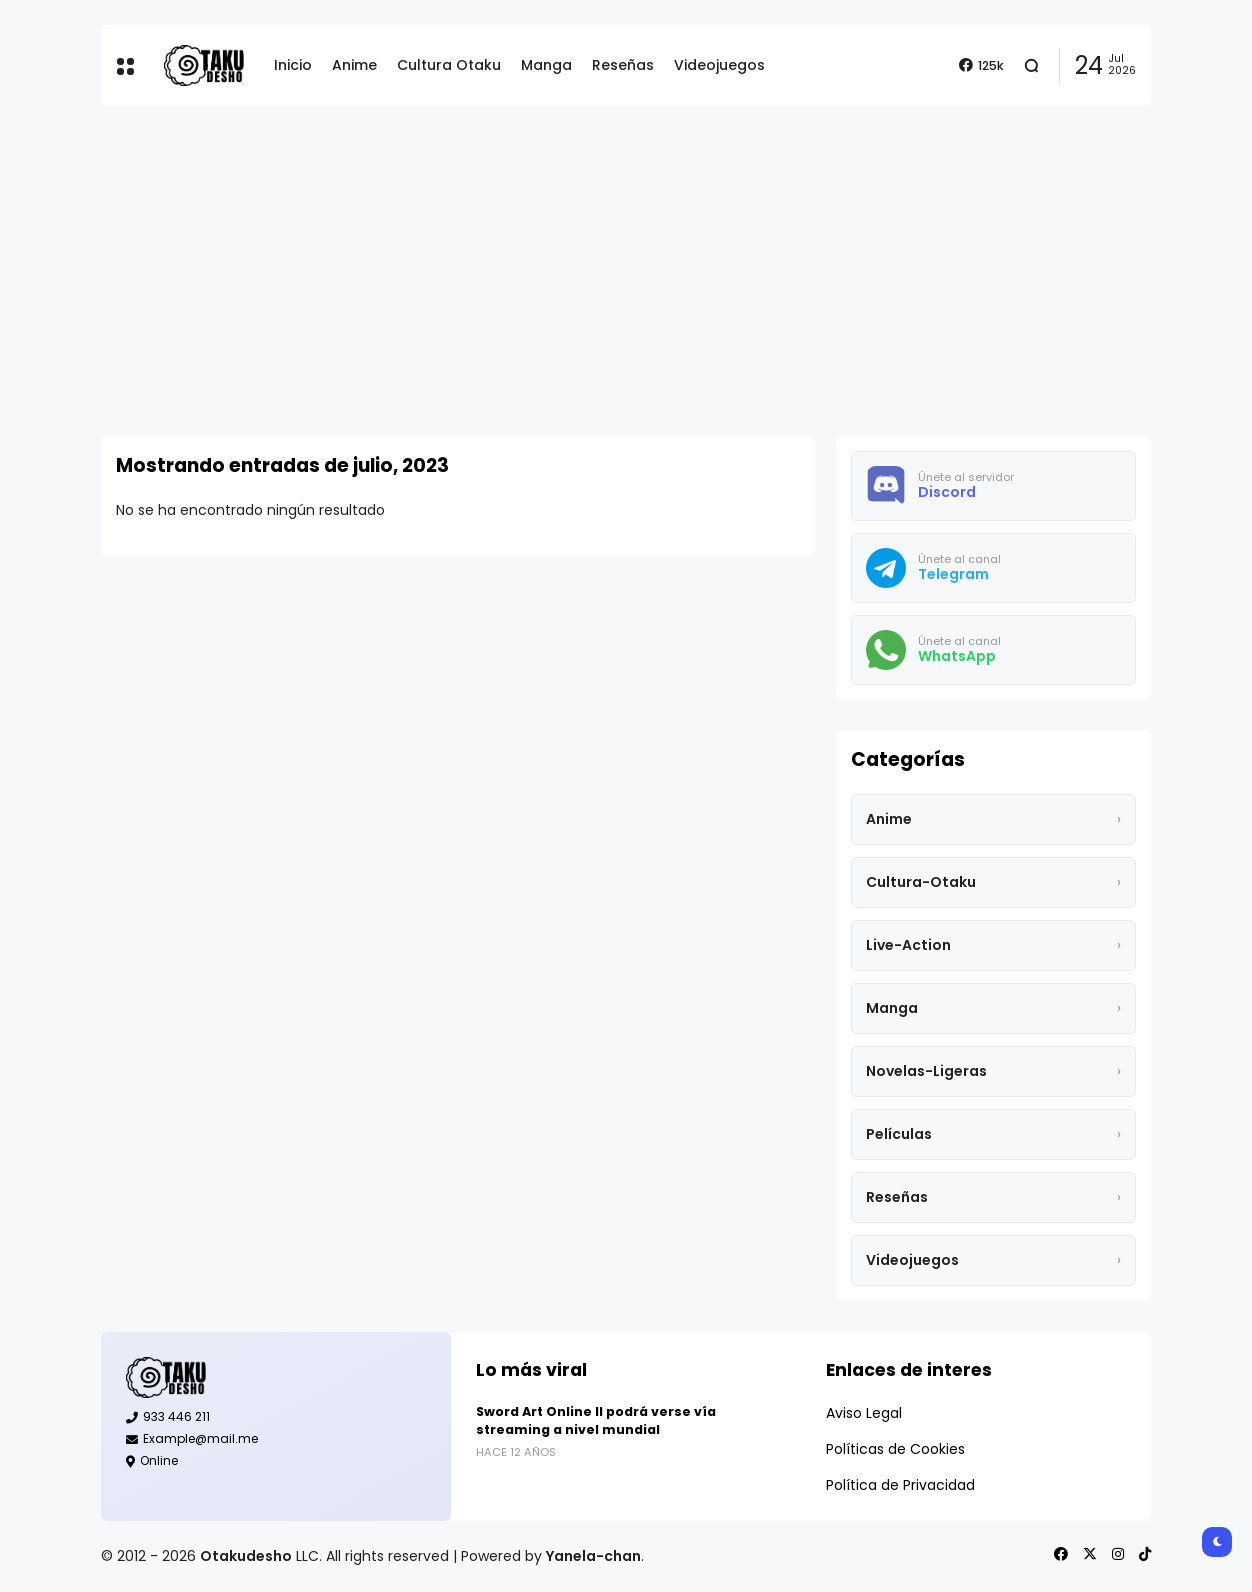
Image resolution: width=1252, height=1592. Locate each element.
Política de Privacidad (900, 1485)
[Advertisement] (626, 271)
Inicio (293, 65)
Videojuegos (719, 65)
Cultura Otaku (449, 65)
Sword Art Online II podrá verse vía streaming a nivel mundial (596, 1420)
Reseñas (623, 65)
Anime (354, 65)
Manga (546, 65)
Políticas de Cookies (895, 1449)
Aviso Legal (864, 1413)
